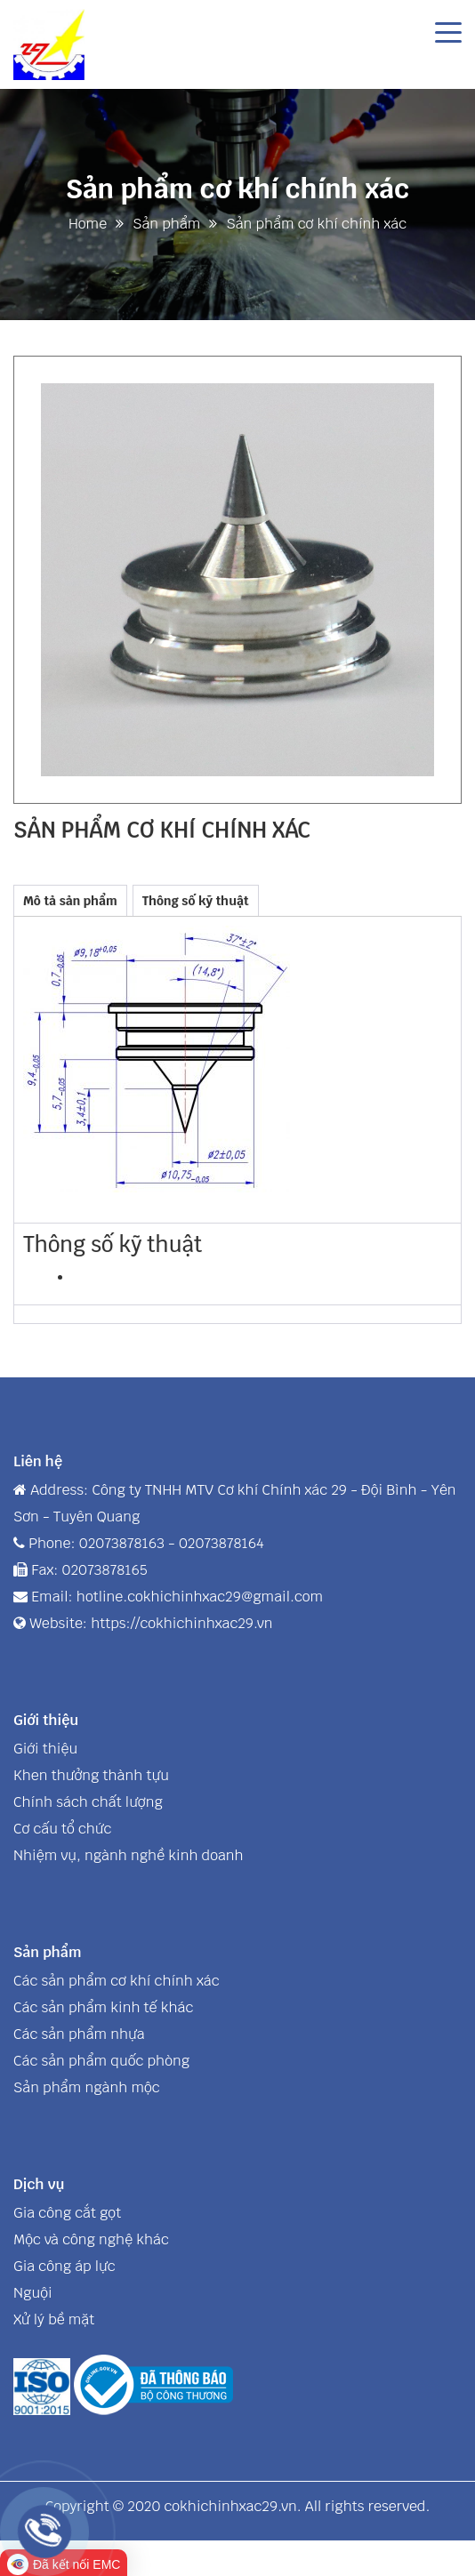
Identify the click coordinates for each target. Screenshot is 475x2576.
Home (87, 223)
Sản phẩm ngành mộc (86, 2087)
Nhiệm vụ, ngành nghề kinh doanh (128, 1855)
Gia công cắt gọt (67, 2212)
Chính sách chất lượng (88, 1802)
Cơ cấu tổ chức (62, 1828)
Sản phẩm (166, 223)
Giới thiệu (45, 1748)
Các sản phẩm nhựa (79, 2034)
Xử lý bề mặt (53, 2319)
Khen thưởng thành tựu (91, 1775)
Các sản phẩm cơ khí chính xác (116, 1980)
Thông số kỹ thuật (195, 901)
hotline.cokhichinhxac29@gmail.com (199, 1596)
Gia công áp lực (64, 2266)
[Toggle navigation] (448, 31)
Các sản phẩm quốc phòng (101, 2060)
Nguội (32, 2292)
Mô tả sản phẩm (70, 901)
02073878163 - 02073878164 (171, 1543)
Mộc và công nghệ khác (91, 2239)
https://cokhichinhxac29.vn (181, 1623)
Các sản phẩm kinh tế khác (103, 2007)
